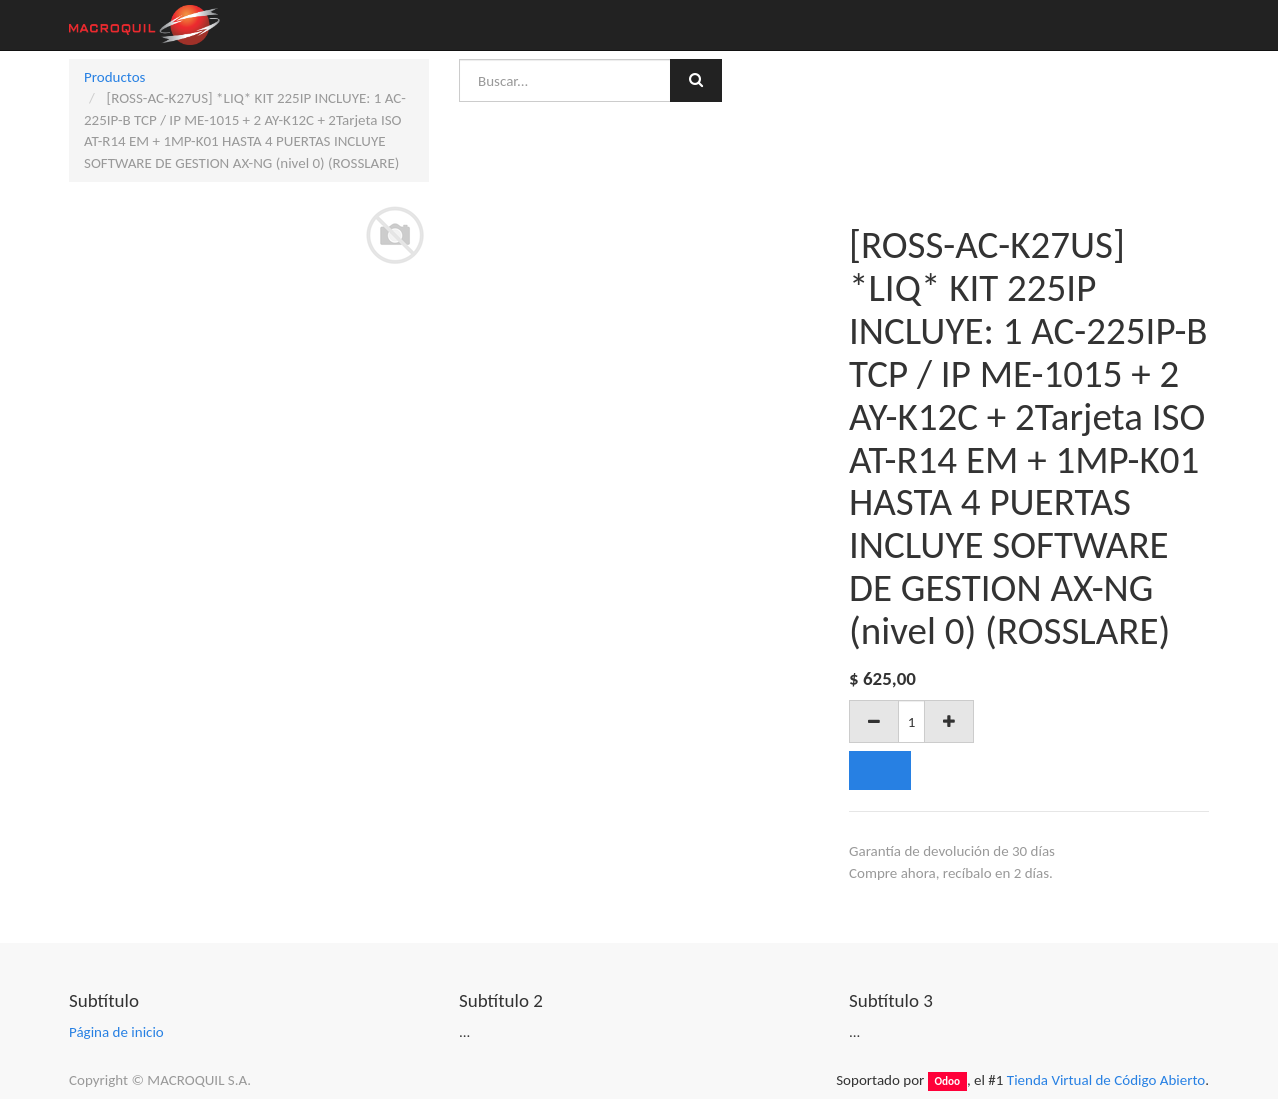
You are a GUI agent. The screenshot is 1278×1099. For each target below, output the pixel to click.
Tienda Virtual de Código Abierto (1106, 1080)
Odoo (947, 1081)
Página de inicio (116, 1032)
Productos (114, 77)
